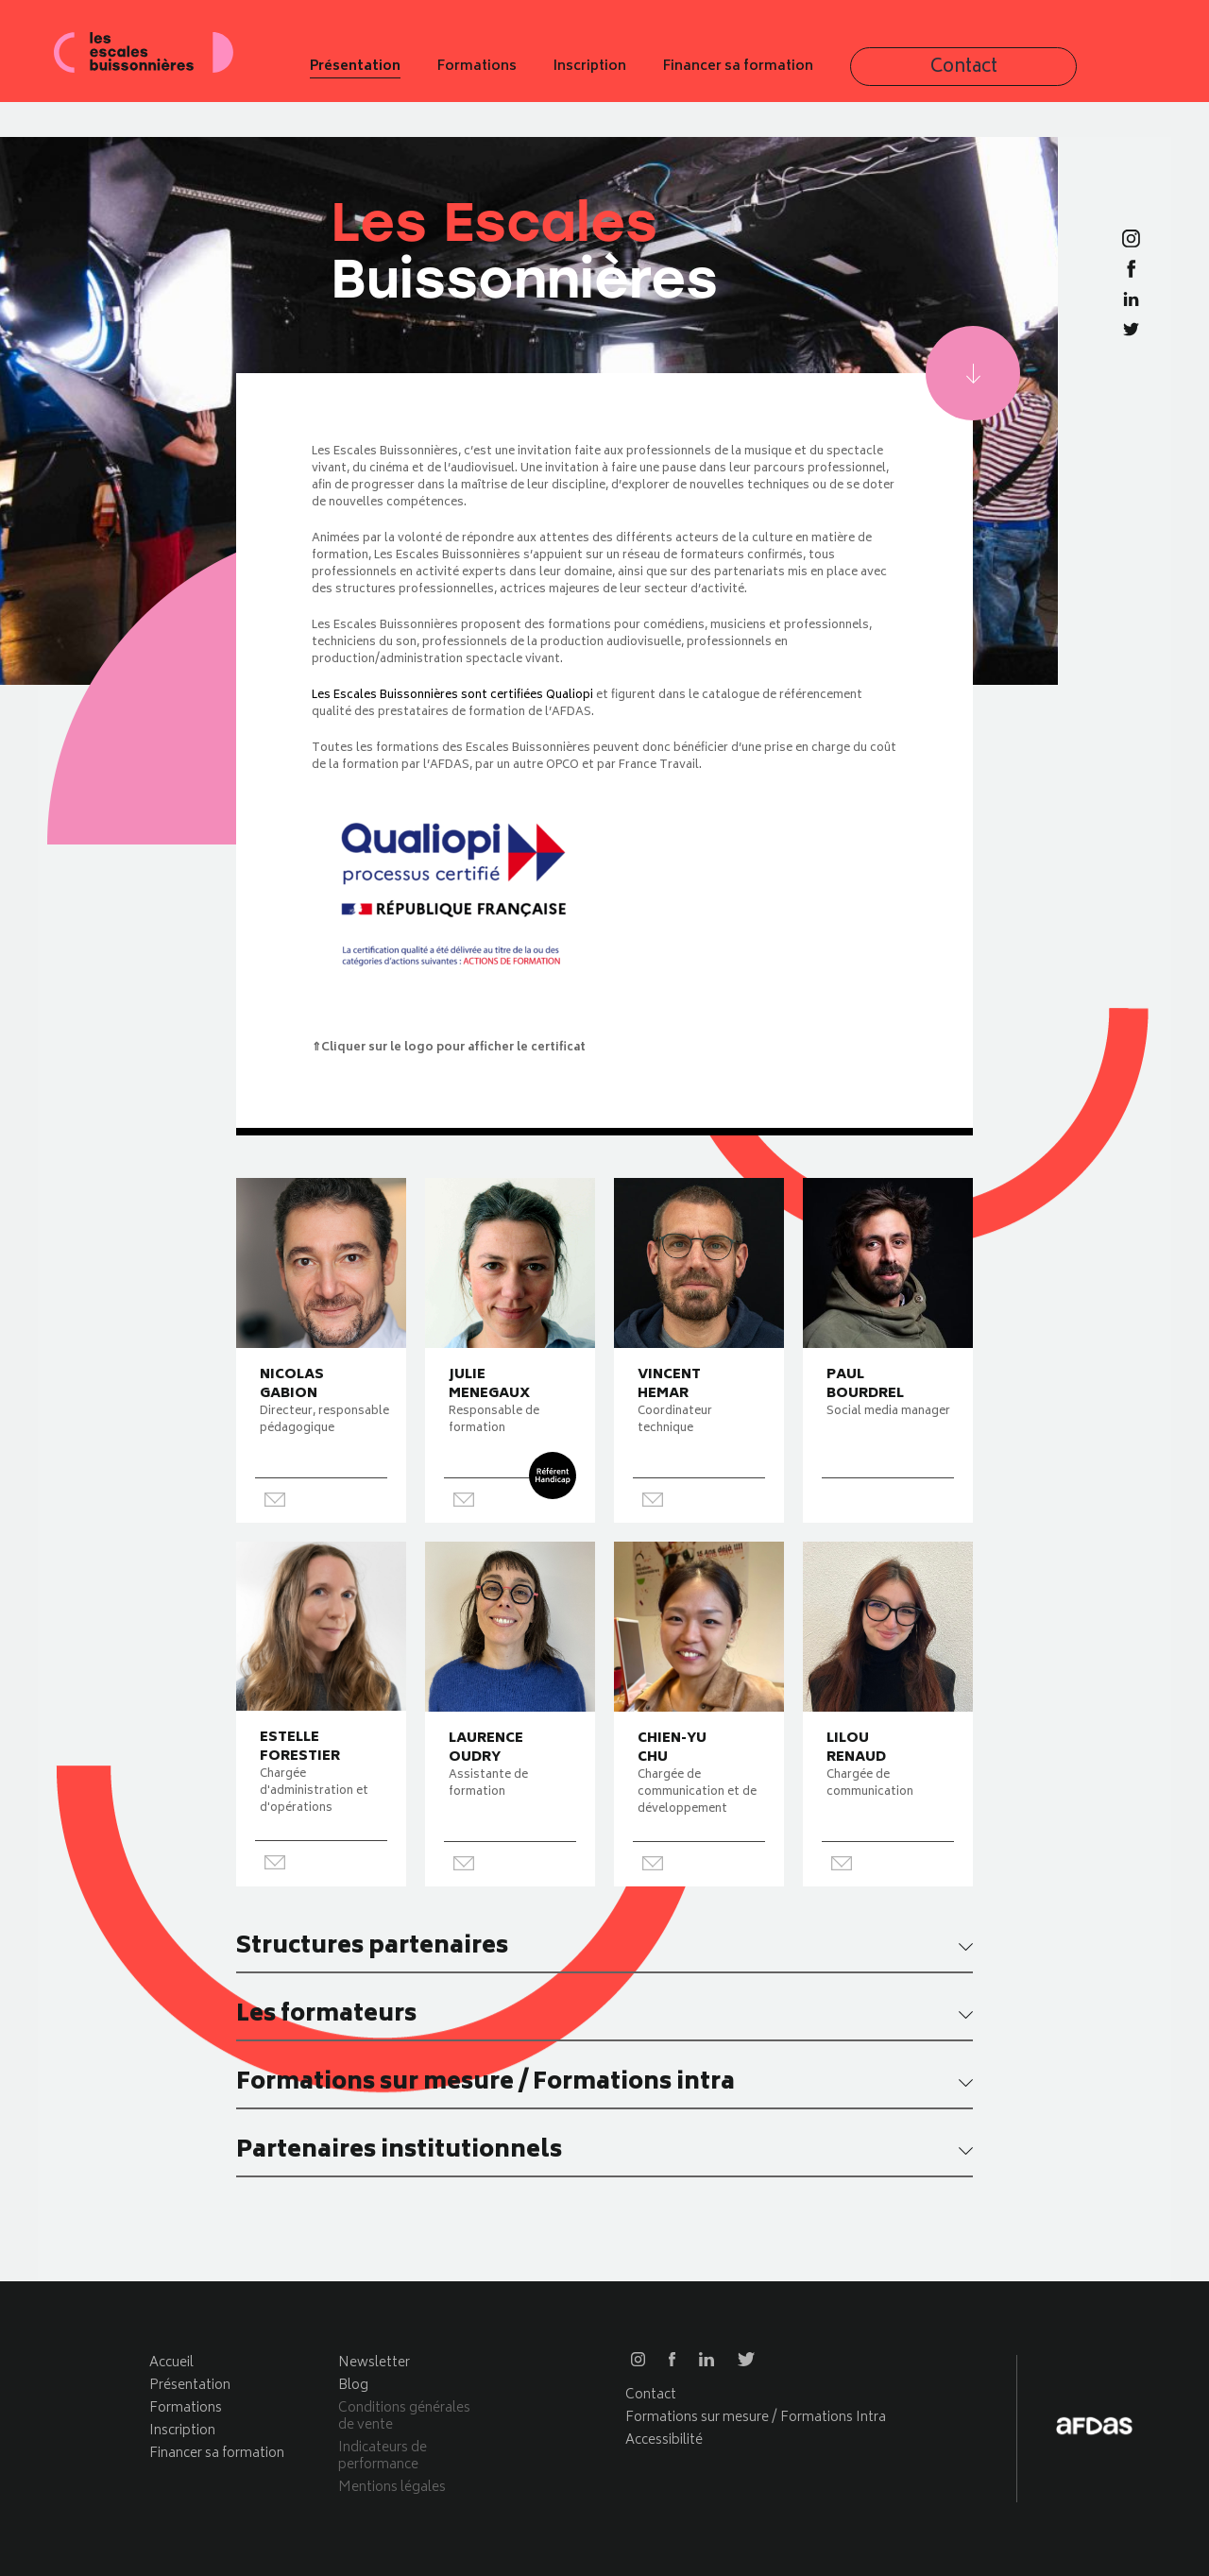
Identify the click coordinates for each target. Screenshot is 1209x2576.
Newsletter (374, 2363)
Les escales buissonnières (174, 73)
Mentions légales (392, 2487)
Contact (1063, 74)
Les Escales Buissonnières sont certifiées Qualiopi (452, 696)
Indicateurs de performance (382, 2456)
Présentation (527, 73)
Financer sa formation (910, 73)
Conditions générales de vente (404, 2417)
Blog (353, 2385)
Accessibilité (664, 2440)
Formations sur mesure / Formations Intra (755, 2418)
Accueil (171, 2363)
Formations (649, 73)
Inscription (761, 73)
